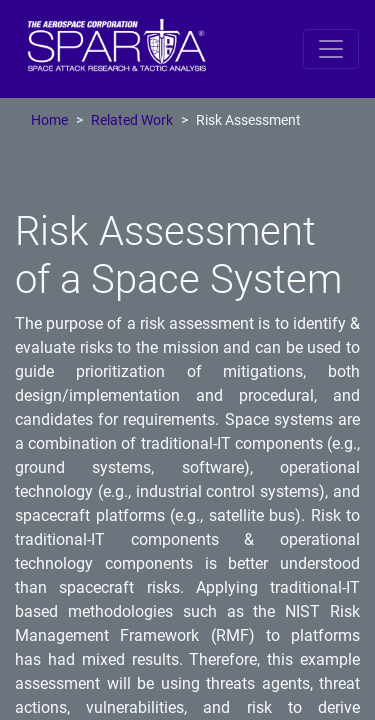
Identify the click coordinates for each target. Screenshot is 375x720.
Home (49, 120)
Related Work (132, 120)
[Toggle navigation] (331, 49)
